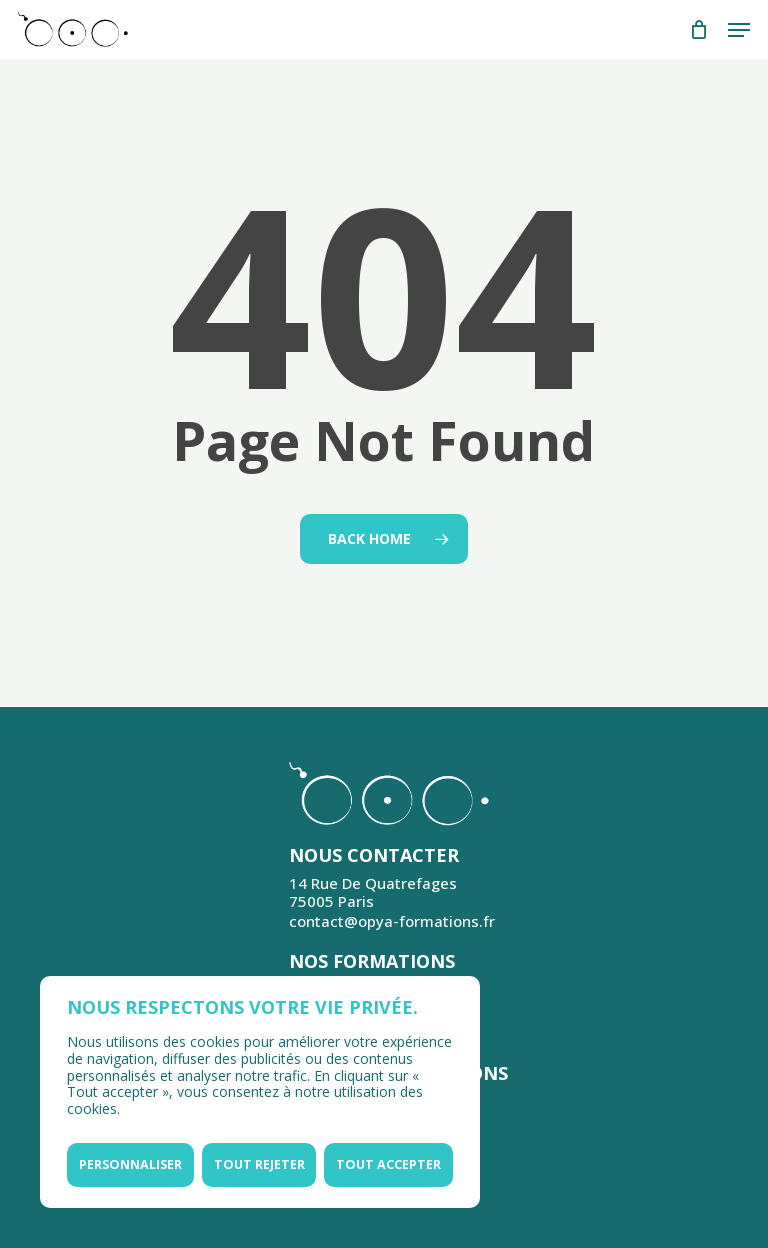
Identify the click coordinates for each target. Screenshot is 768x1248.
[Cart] (698, 29)
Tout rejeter (259, 1164)
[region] (260, 1092)
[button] (739, 30)
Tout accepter (388, 1164)
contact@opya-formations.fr (392, 921)
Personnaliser (130, 1164)
